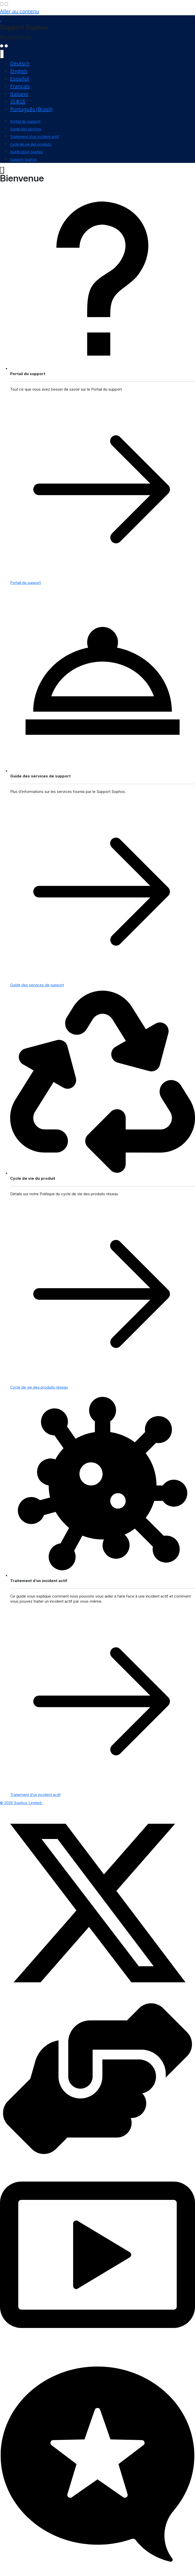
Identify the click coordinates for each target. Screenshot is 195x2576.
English (18, 71)
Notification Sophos (26, 151)
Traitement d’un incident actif (34, 136)
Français (20, 86)
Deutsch (20, 63)
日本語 (17, 101)
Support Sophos (23, 159)
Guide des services (25, 129)
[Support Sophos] (0, 19)
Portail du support (25, 121)
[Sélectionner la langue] (2, 54)
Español (19, 78)
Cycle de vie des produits (30, 144)
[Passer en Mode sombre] (1, 46)
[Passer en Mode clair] (6, 46)
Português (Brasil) (31, 109)
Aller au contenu (19, 11)
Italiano (19, 93)
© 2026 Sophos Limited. (21, 1802)
